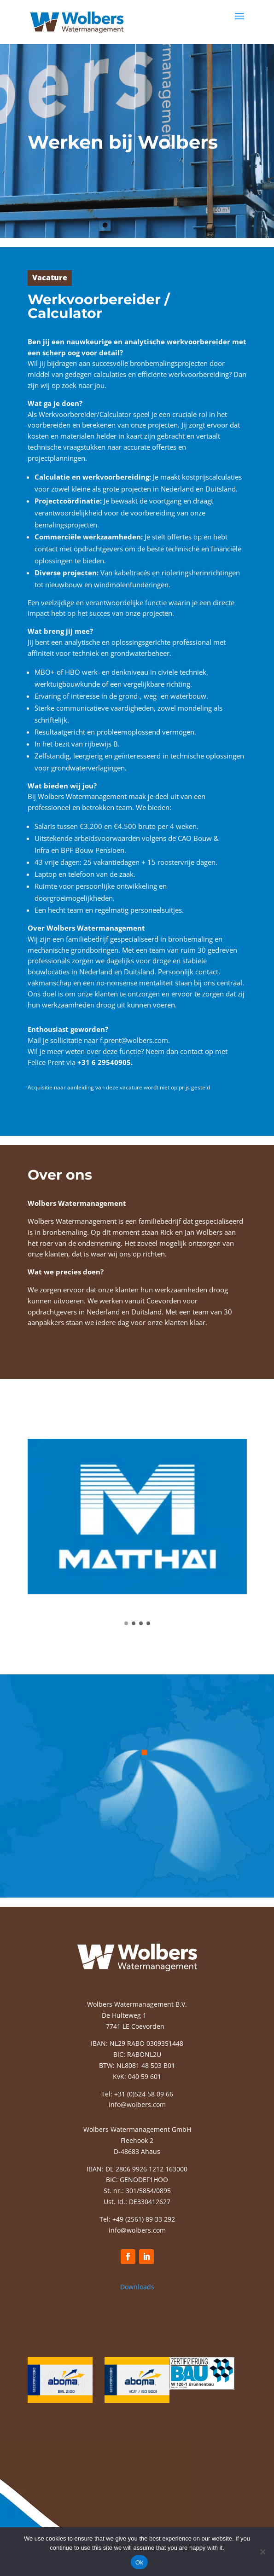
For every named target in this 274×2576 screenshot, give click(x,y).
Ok (139, 2562)
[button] (126, 1623)
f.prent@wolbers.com (134, 1040)
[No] (262, 2551)
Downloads (137, 2286)
